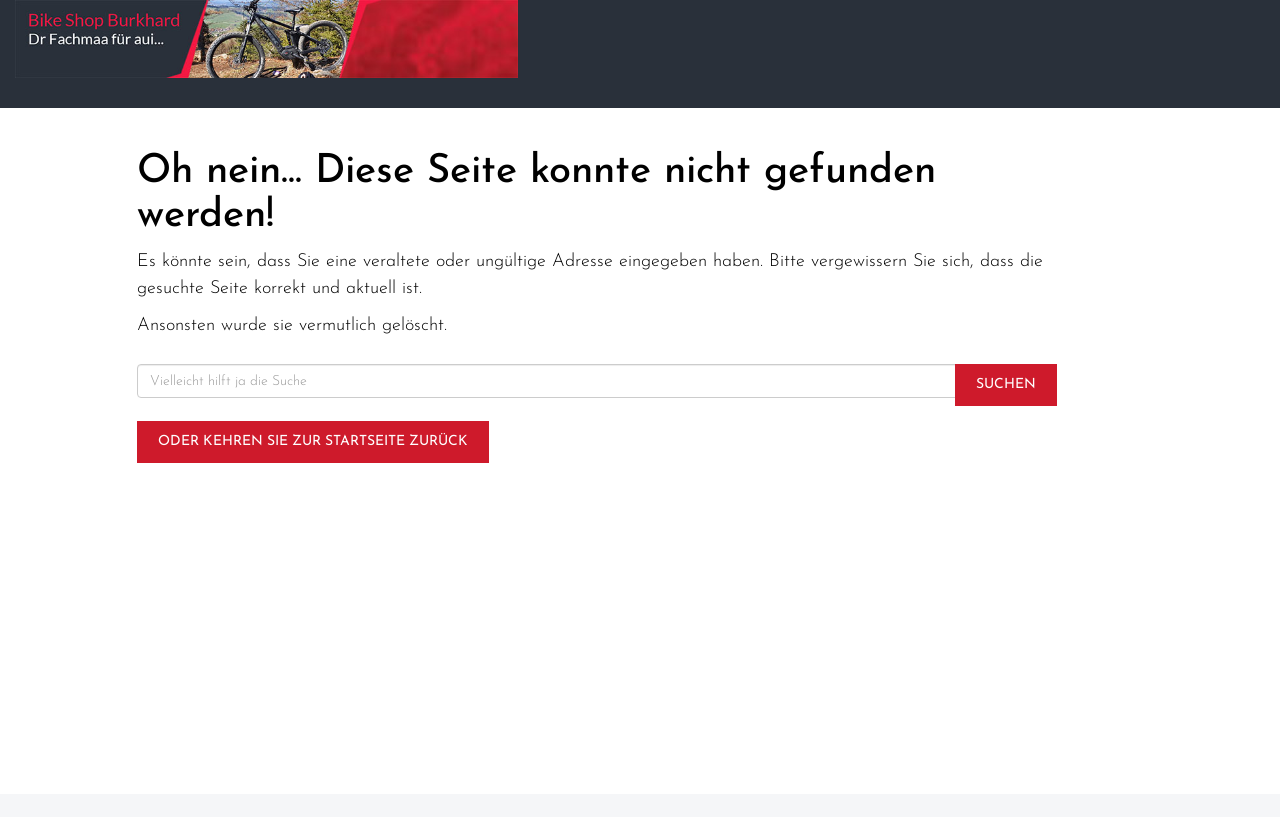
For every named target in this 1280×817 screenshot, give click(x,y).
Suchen (1006, 384)
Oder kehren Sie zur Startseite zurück (313, 441)
